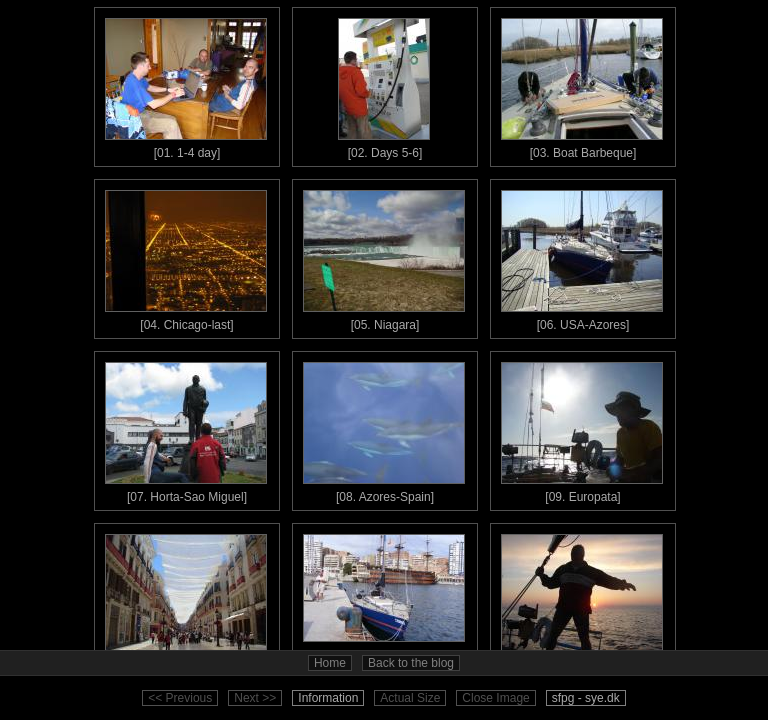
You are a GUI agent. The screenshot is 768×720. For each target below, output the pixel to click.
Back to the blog (411, 663)
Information (328, 698)
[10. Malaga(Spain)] (186, 600)
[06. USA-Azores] (582, 256)
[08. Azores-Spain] (384, 428)
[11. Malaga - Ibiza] (384, 600)
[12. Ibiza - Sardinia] (582, 600)
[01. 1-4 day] (186, 84)
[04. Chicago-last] (186, 256)
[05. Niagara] (384, 256)
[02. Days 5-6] (384, 84)
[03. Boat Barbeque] (582, 84)
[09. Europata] (582, 428)
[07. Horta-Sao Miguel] (186, 428)
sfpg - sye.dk (586, 698)
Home (330, 663)
